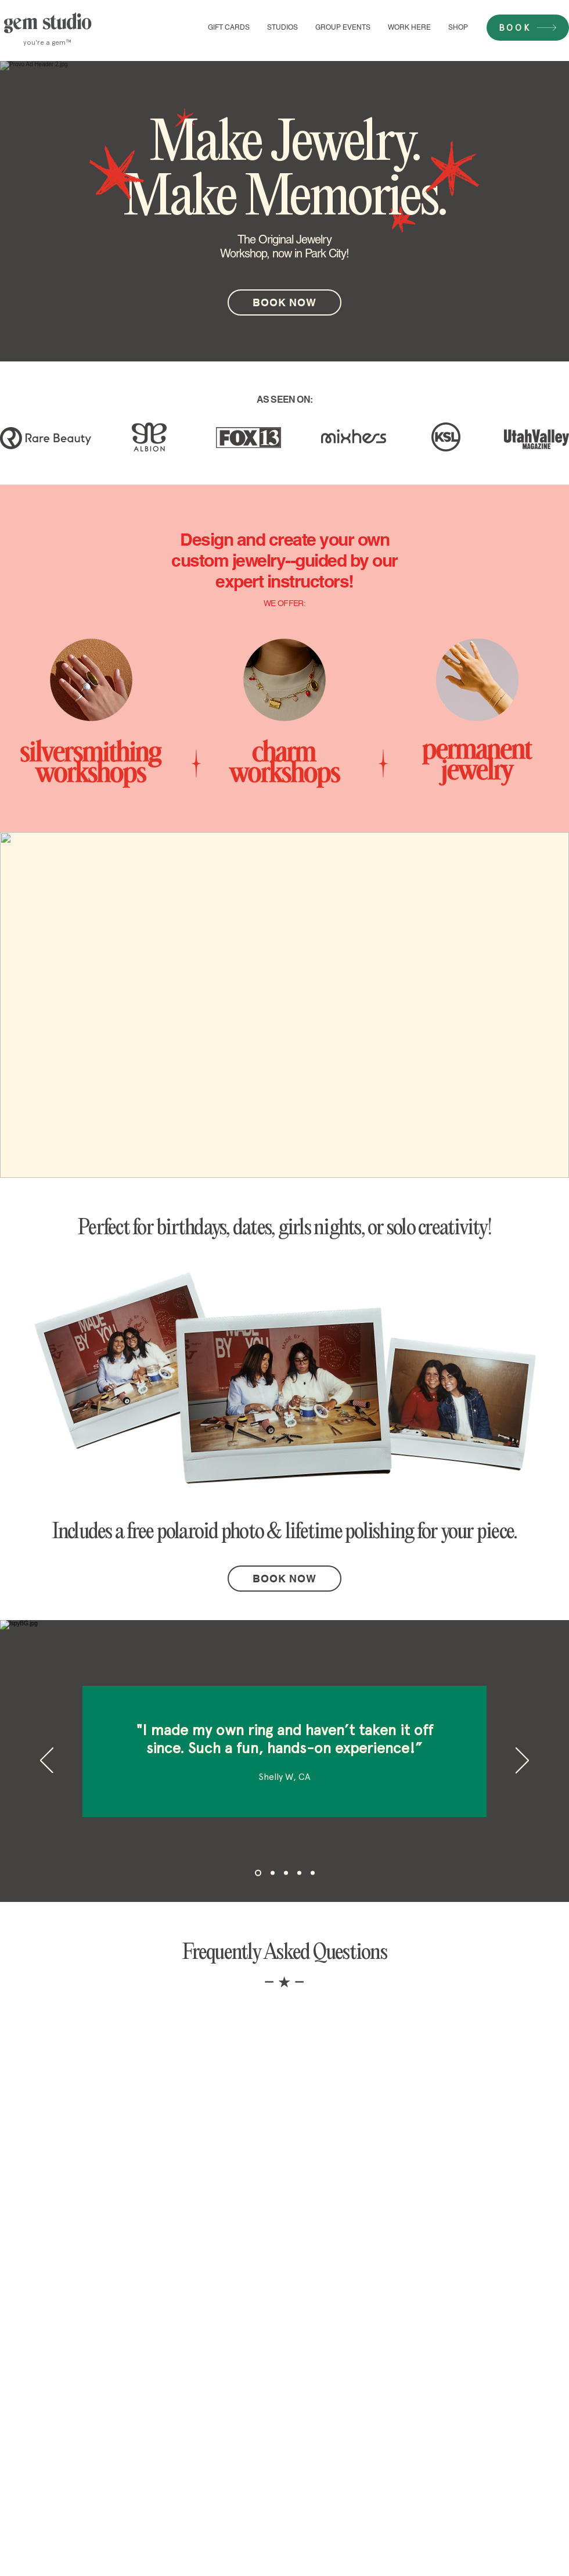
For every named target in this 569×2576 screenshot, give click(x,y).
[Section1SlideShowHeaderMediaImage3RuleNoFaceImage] (286, 1873)
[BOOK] (528, 28)
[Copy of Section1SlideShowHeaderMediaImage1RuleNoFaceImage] (299, 1873)
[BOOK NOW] (284, 302)
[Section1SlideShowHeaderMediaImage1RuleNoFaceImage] (258, 1872)
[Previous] (46, 1761)
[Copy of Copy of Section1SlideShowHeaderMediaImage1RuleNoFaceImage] (313, 1873)
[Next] (522, 1761)
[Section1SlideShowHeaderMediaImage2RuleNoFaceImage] (273, 1873)
